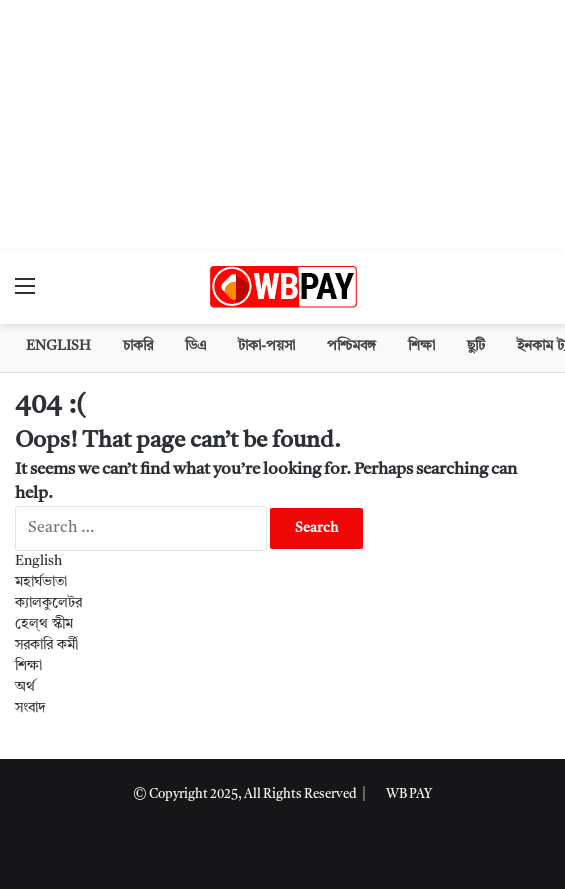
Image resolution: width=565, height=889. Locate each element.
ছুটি (476, 346)
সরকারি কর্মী (46, 645)
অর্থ (25, 687)
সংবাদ (30, 708)
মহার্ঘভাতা (41, 582)
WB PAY (409, 794)
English (58, 346)
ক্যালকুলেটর (48, 603)
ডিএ (195, 346)
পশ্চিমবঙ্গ (351, 346)
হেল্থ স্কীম (44, 624)
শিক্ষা (421, 346)
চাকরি (138, 346)
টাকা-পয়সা (266, 346)
